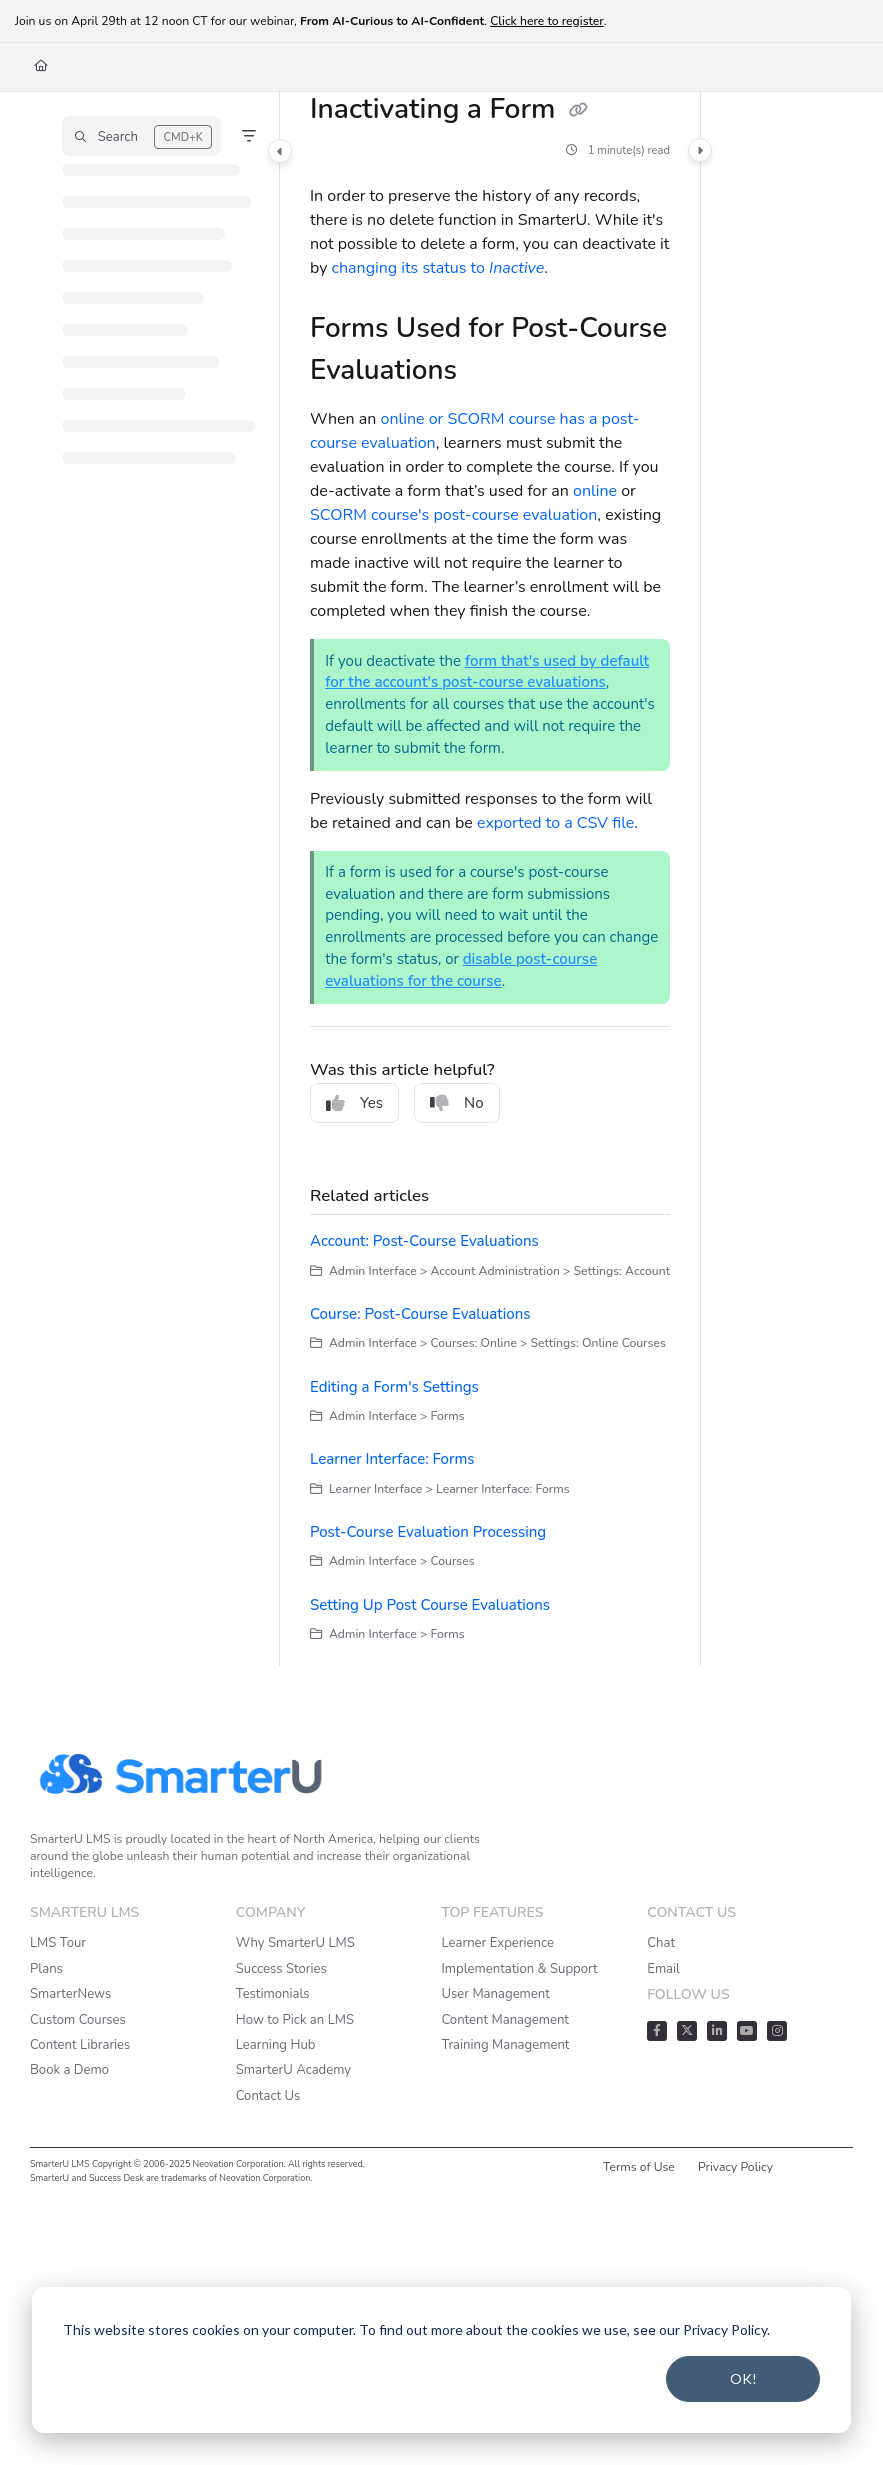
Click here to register (547, 21)
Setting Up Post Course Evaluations (430, 1605)
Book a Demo (69, 2070)
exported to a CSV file (555, 823)
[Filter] (249, 136)
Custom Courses (78, 2020)
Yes (354, 1103)
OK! (743, 2378)
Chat (661, 1943)
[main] (490, 879)
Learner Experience (498, 1943)
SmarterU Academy (293, 2070)
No (457, 1103)
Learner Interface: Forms (392, 1459)
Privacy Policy (735, 2167)
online (595, 491)
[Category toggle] (280, 151)
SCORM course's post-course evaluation (453, 515)
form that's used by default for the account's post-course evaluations (487, 672)
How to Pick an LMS (295, 2020)
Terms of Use (639, 2167)
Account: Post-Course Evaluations (424, 1241)
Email (663, 1969)
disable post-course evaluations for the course (461, 970)
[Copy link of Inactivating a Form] (579, 111)
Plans (46, 1969)
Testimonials (273, 1994)
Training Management (506, 2045)
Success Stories (281, 1969)
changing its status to (438, 268)
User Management (496, 1994)
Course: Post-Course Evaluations (420, 1314)
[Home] (41, 66)
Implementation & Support (520, 1969)
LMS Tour (58, 1943)
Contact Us (268, 2096)
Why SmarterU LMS (295, 1943)
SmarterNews (70, 1994)
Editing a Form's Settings (394, 1387)
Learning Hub (276, 2045)
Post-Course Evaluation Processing (428, 1532)
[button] (141, 136)
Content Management (505, 2020)
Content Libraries (80, 2045)
